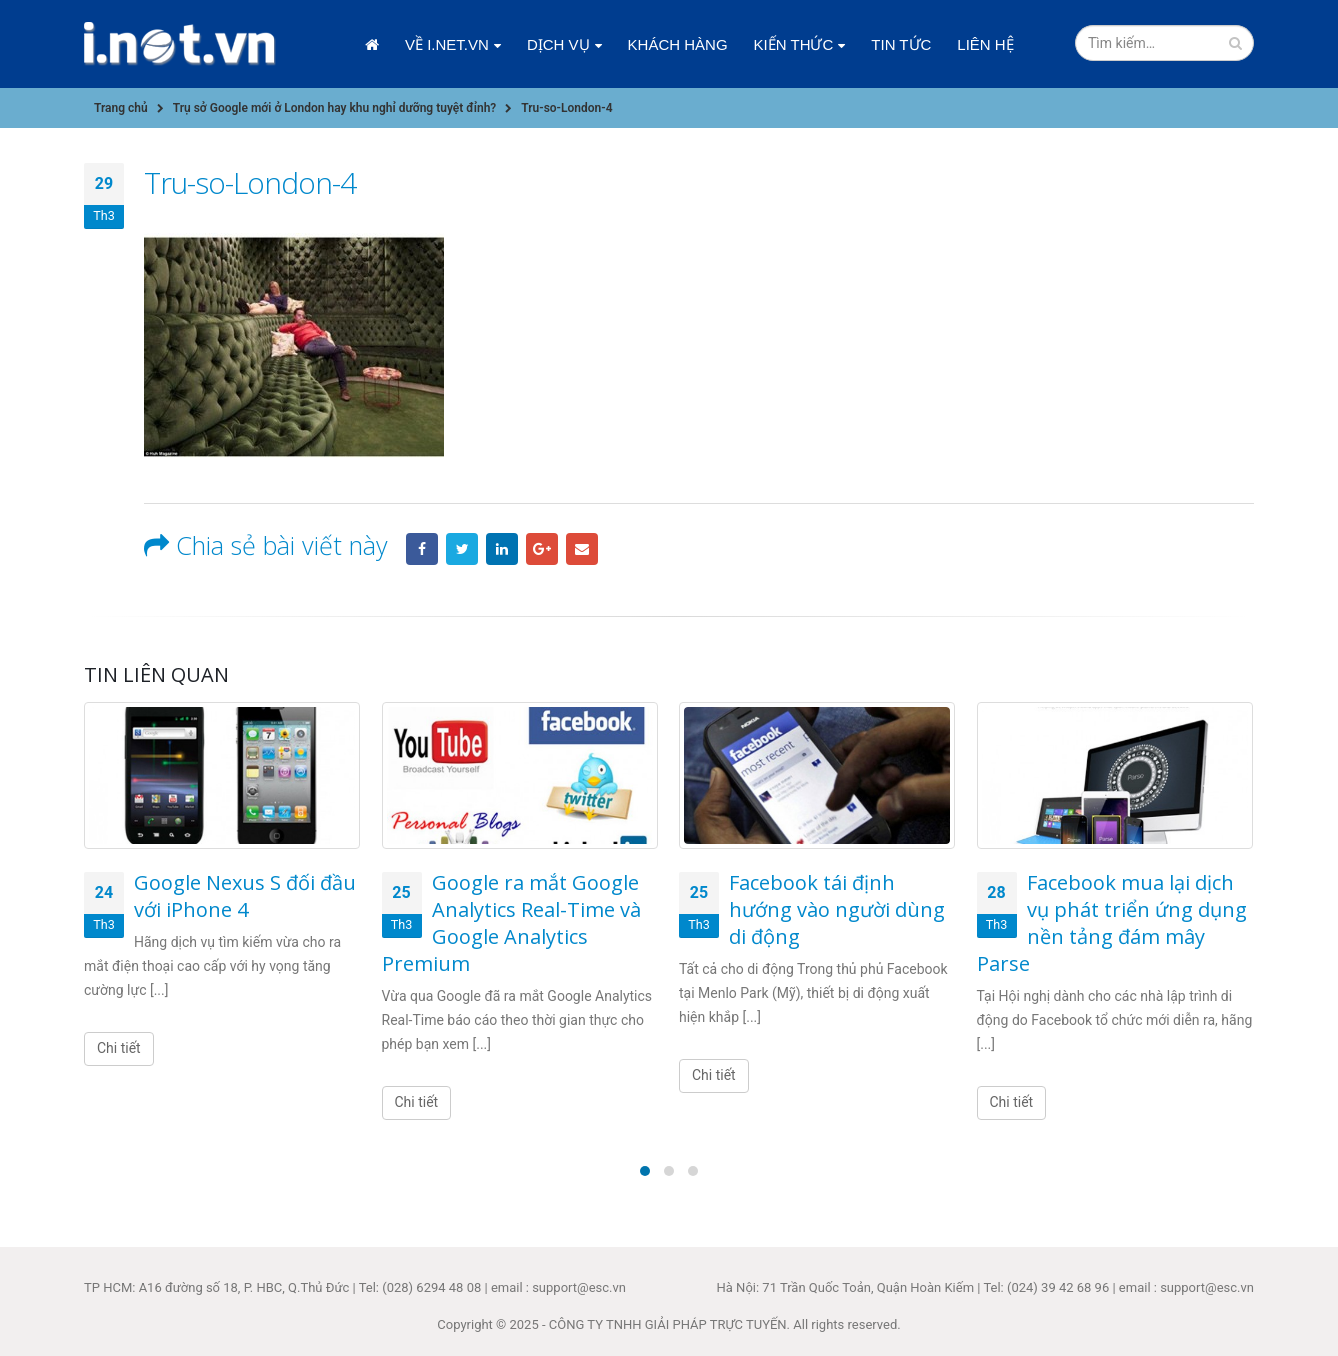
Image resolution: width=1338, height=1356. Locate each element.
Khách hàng (678, 44)
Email (582, 549)
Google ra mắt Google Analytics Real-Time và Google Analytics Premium (511, 923)
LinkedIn (502, 549)
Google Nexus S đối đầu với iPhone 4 (245, 896)
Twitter (462, 549)
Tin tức (901, 44)
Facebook (422, 549)
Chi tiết (119, 1048)
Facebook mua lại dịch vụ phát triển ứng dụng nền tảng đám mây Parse (1112, 923)
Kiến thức (794, 44)
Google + (542, 549)
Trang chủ (372, 45)
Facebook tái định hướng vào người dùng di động (837, 909)
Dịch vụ (558, 44)
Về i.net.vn (447, 44)
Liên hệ (985, 44)
